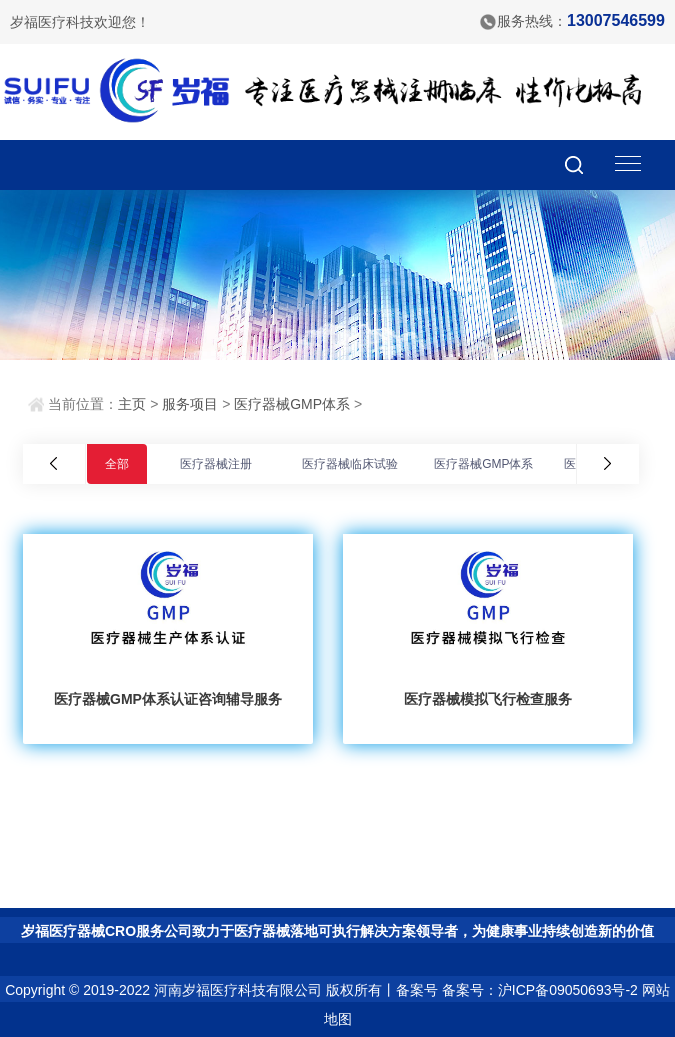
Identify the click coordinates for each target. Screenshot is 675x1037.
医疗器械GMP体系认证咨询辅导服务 (168, 699)
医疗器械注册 (216, 464)
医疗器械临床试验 (350, 464)
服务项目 (190, 404)
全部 (117, 464)
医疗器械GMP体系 (292, 404)
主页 (132, 404)
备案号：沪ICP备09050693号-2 (540, 990)
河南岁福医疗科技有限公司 (238, 990)
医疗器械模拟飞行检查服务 (488, 699)
